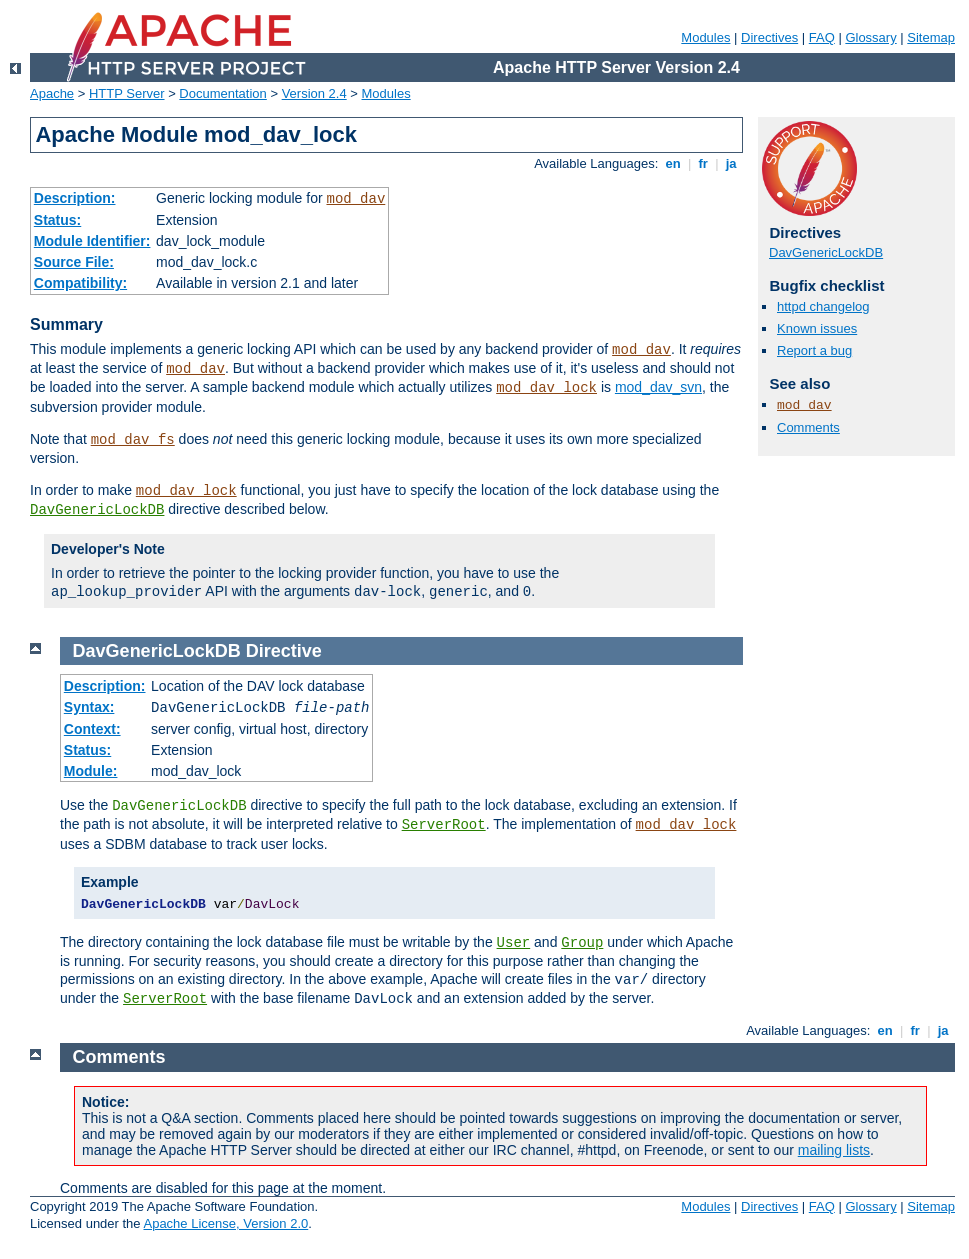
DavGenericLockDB (97, 510)
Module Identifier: (92, 241)
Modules (705, 37)
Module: (91, 771)
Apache (52, 93)
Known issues (817, 328)
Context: (92, 729)
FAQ (822, 37)
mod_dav (355, 199)
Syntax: (89, 707)
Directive (284, 651)
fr (703, 163)
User (514, 943)
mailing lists (834, 1150)
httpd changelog (823, 306)
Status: (57, 220)
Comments (808, 427)
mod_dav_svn (658, 387)
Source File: (74, 262)
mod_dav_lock (546, 388)
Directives (769, 37)
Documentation (222, 93)
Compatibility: (80, 283)
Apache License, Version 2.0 (225, 1223)
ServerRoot (444, 825)
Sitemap (931, 37)
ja (731, 163)
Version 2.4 (314, 93)
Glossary (870, 37)
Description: (75, 198)
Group (582, 943)
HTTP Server (127, 93)
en (673, 163)
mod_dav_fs (133, 440)
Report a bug (814, 350)
